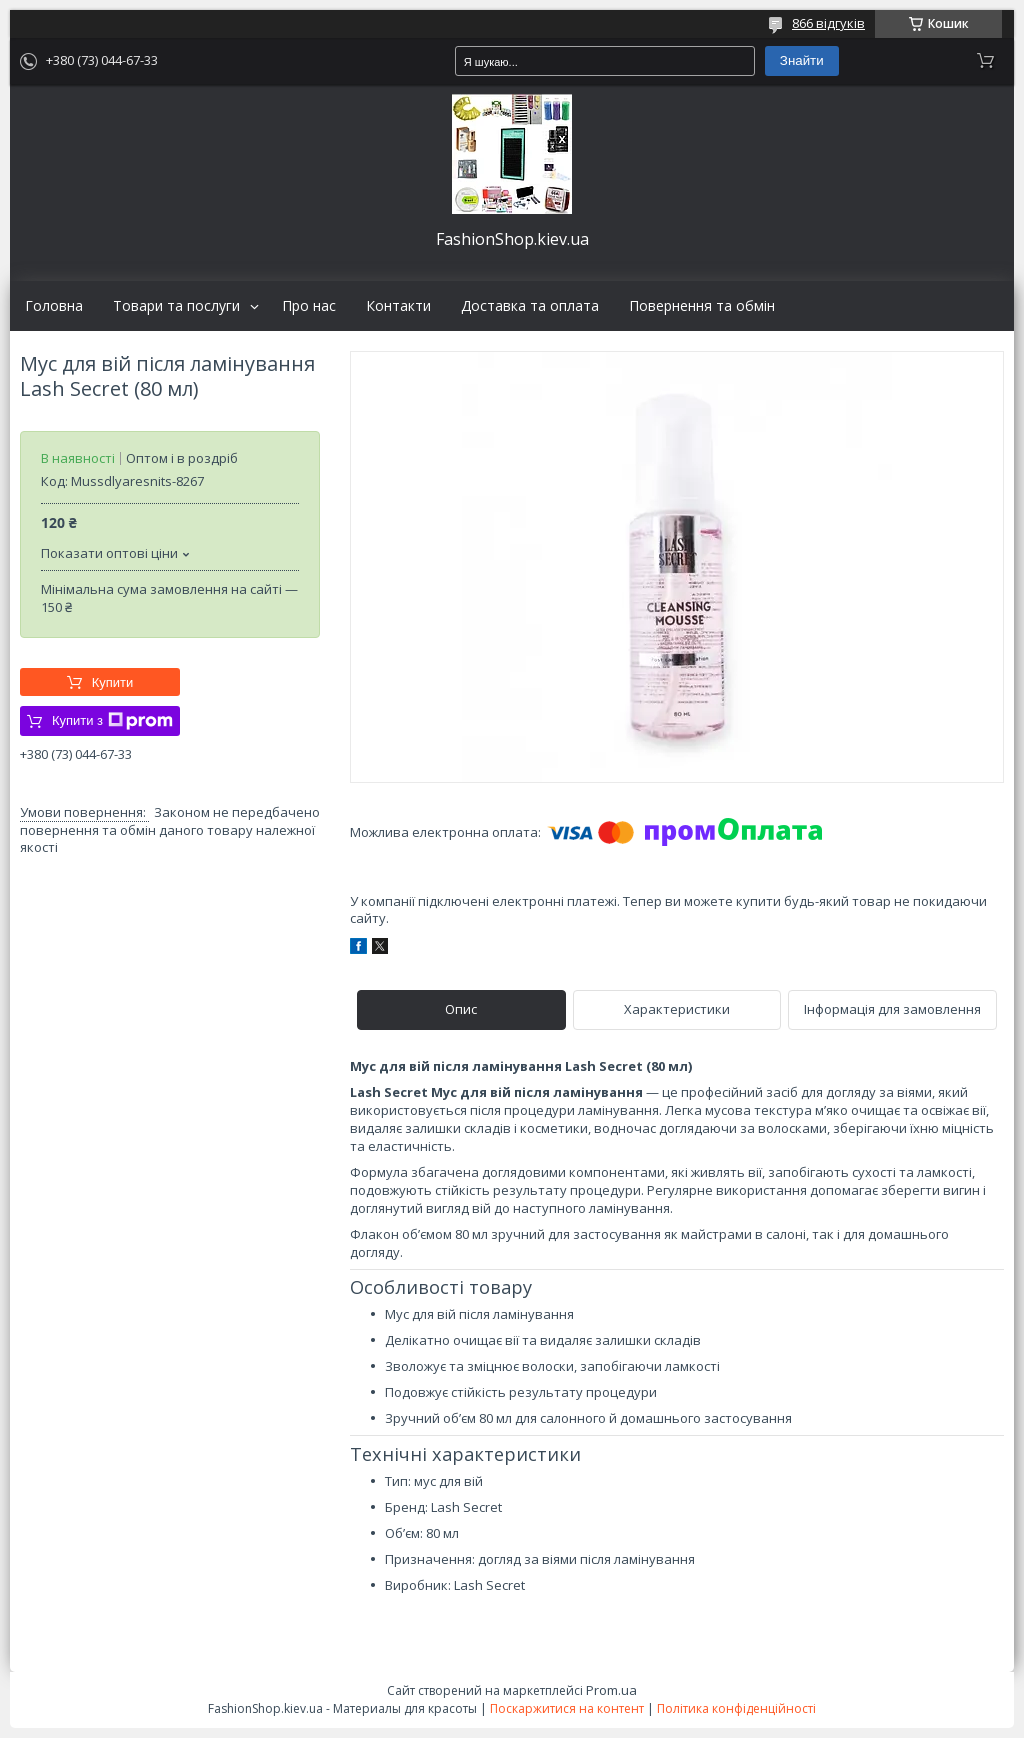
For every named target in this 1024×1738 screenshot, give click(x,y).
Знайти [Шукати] (802, 60)
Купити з (112, 721)
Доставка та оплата (530, 306)
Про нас (309, 306)
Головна (54, 306)
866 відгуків (828, 23)
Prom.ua (611, 1690)
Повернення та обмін (702, 306)
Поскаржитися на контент (567, 1708)
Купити (113, 682)
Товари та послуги (176, 306)
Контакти (398, 306)
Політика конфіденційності (736, 1708)
